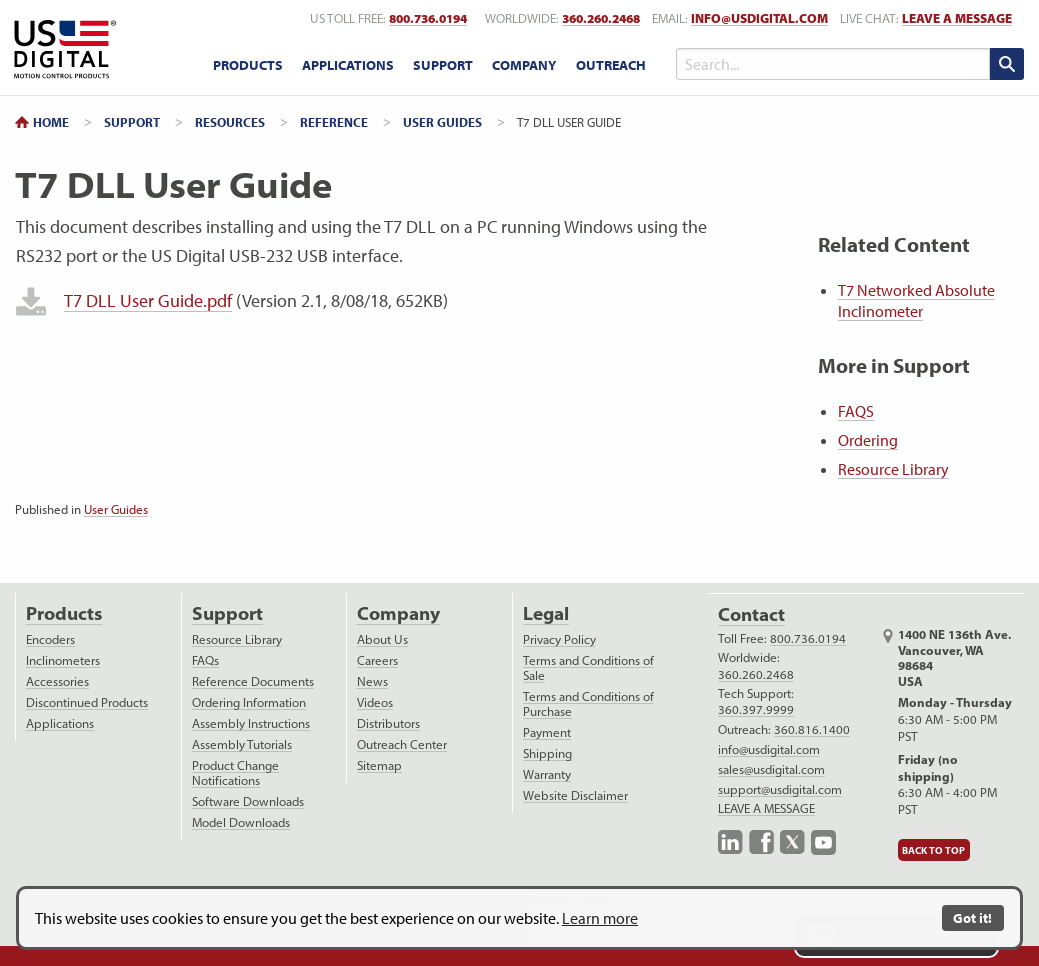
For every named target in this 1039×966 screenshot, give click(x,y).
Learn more (600, 918)
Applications (60, 723)
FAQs (205, 660)
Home (51, 122)
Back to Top (933, 850)
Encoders (50, 639)
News (372, 681)
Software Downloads (248, 801)
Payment (547, 732)
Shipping (547, 753)
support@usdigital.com (780, 789)
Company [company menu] (524, 65)
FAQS (856, 411)
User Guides (442, 122)
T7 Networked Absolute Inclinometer (916, 300)
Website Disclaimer (575, 795)
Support (132, 122)
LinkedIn (730, 842)
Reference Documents (253, 681)
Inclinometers (63, 660)
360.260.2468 (756, 674)
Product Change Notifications (235, 773)
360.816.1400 (812, 729)
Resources (230, 122)
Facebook (761, 842)
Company (398, 613)
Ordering (868, 440)
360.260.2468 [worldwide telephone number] (601, 18)
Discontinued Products (87, 702)
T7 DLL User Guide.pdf (148, 300)
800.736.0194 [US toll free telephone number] (428, 18)
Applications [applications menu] (348, 65)
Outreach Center (402, 744)
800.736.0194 (808, 638)
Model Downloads (241, 822)
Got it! (972, 917)
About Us (382, 639)
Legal (546, 613)
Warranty (547, 774)
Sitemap (379, 765)
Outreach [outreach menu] (611, 65)
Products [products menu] (248, 65)
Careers (377, 660)
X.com (792, 842)
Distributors (388, 723)
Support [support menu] (443, 65)
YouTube (823, 842)
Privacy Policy (559, 639)
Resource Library (893, 469)
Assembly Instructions (251, 723)
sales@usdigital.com (771, 769)
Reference (334, 122)
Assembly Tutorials (242, 744)
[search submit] (1007, 64)
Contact (751, 614)
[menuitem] (247, 66)
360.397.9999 (756, 709)
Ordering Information (249, 702)
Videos (375, 702)
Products (64, 613)
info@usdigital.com (759, 18)
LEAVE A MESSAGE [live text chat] (957, 18)
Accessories (57, 681)
